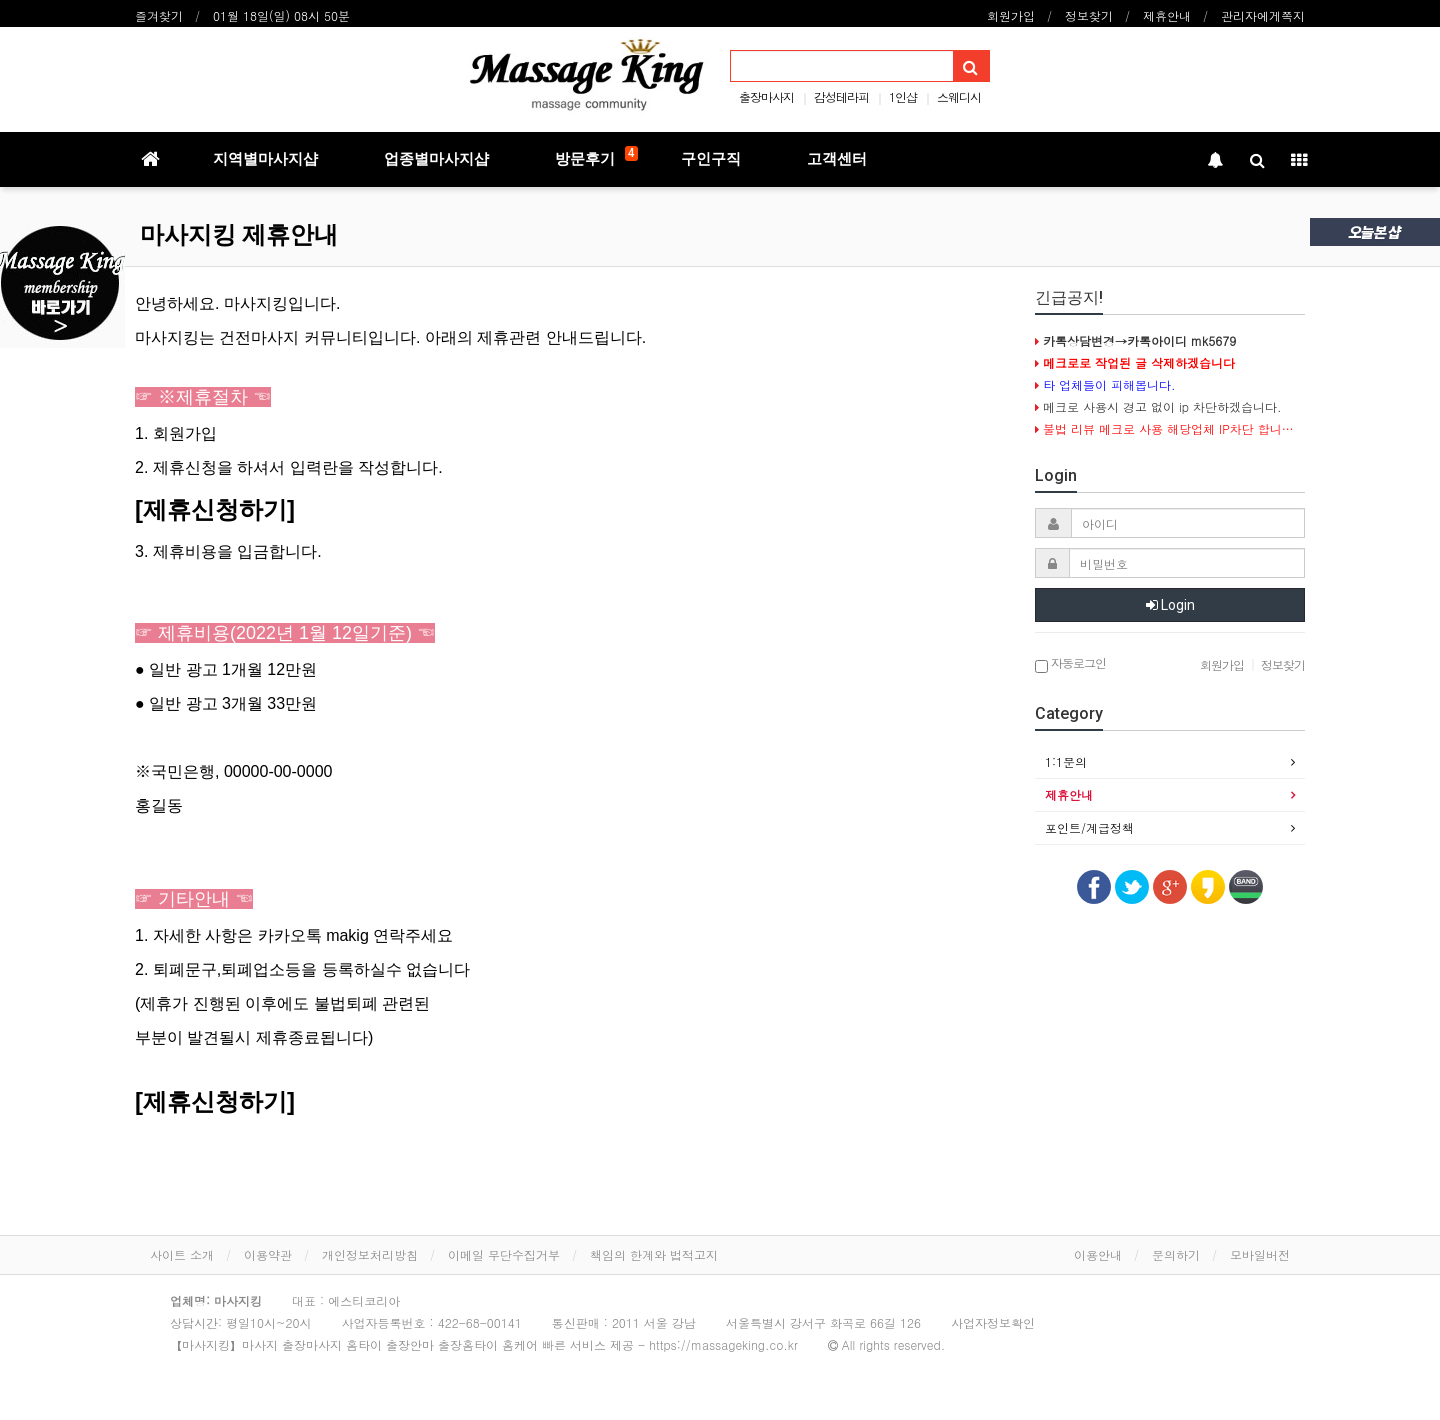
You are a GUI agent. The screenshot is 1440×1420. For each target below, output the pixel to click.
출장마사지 (766, 96)
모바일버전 (1260, 1254)
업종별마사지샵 (436, 159)
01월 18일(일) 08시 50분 (281, 15)
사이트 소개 (182, 1254)
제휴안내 (1167, 15)
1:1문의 (1066, 761)
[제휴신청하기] (215, 509)
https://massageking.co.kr (723, 1344)
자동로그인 (1070, 664)
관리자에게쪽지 (1263, 15)
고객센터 (837, 159)
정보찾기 (1089, 15)
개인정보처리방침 (370, 1254)
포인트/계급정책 (1089, 827)
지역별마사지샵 (265, 159)
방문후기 (596, 157)
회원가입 (1011, 15)
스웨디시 (959, 96)
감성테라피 (841, 96)
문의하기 (1176, 1254)
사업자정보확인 (993, 1322)
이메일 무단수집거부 (504, 1254)
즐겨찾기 (159, 15)
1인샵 (903, 96)
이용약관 (268, 1254)
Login (1170, 605)
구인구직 (711, 159)
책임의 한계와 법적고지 (654, 1254)
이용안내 (1098, 1254)
